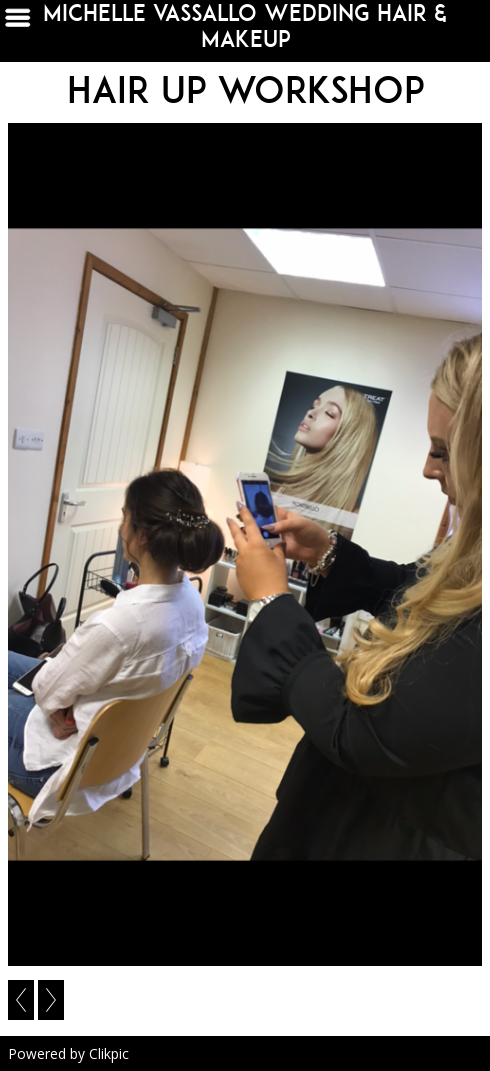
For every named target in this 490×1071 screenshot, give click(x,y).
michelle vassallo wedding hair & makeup (245, 26)
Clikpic (109, 1053)
